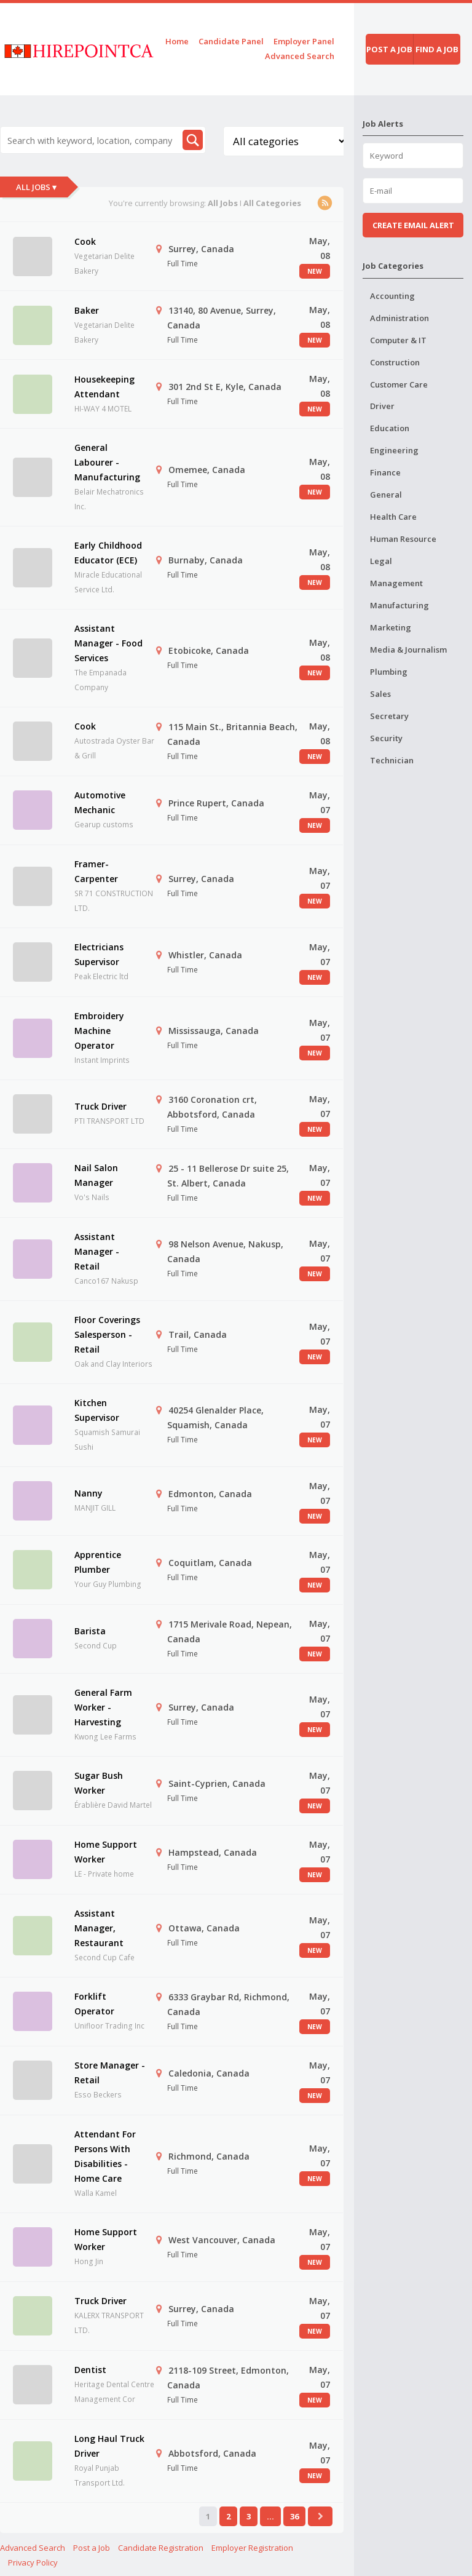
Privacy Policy (33, 2562)
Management (396, 583)
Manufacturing (399, 605)
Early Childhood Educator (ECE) (108, 552)
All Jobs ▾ (36, 187)
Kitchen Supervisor (96, 1410)
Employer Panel (303, 41)
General (386, 494)
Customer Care (399, 384)
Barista (90, 1631)
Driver (382, 405)
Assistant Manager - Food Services (108, 643)
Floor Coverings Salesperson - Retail (107, 1334)
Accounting (392, 295)
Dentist (90, 2369)
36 (294, 2516)
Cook (85, 241)
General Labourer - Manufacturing (107, 462)
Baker (86, 310)
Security (386, 738)
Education (389, 428)
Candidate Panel (231, 41)
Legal (381, 560)
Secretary (389, 716)
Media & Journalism (408, 649)
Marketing (390, 627)
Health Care (393, 516)
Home (177, 41)
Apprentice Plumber (97, 1562)
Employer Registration (252, 2547)
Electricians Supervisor (99, 954)
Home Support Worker (105, 1852)
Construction (395, 362)
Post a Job (91, 2547)
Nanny (88, 1493)
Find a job (436, 49)
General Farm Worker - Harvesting (103, 1707)
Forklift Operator (94, 2003)
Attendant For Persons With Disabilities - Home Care (105, 2156)
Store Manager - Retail (109, 2072)
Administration (399, 318)
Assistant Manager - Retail (96, 1251)
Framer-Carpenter (96, 871)
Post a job (389, 49)
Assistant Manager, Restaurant (99, 1928)
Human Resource (403, 538)
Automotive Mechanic (99, 802)
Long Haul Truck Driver (109, 2446)
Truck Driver (100, 1106)
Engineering (394, 450)
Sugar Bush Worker (98, 1783)
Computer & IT (398, 340)
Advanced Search (299, 56)
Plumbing (388, 671)
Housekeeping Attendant (104, 386)
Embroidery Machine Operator (99, 1030)
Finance (385, 472)
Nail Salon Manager (96, 1175)
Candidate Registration (160, 2547)
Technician (392, 760)
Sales (380, 693)
